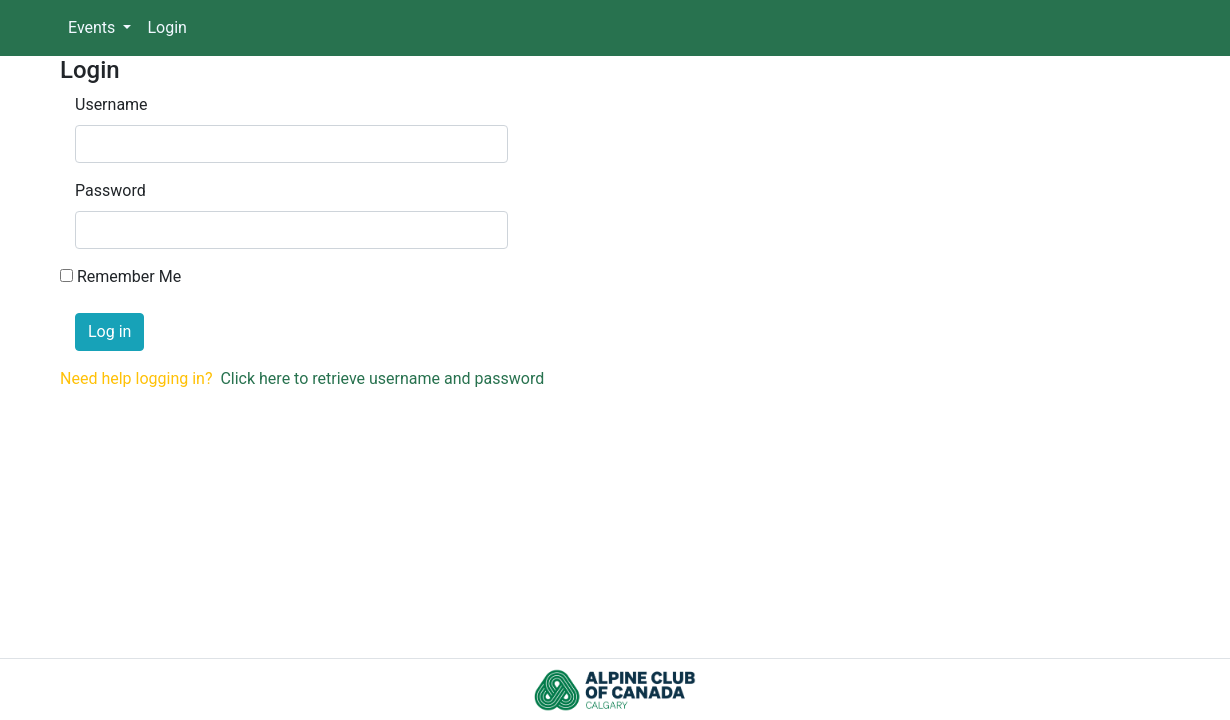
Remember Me (129, 276)
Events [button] (93, 27)
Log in (109, 331)
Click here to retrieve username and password (382, 378)
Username (111, 104)
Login (166, 27)
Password (110, 190)
